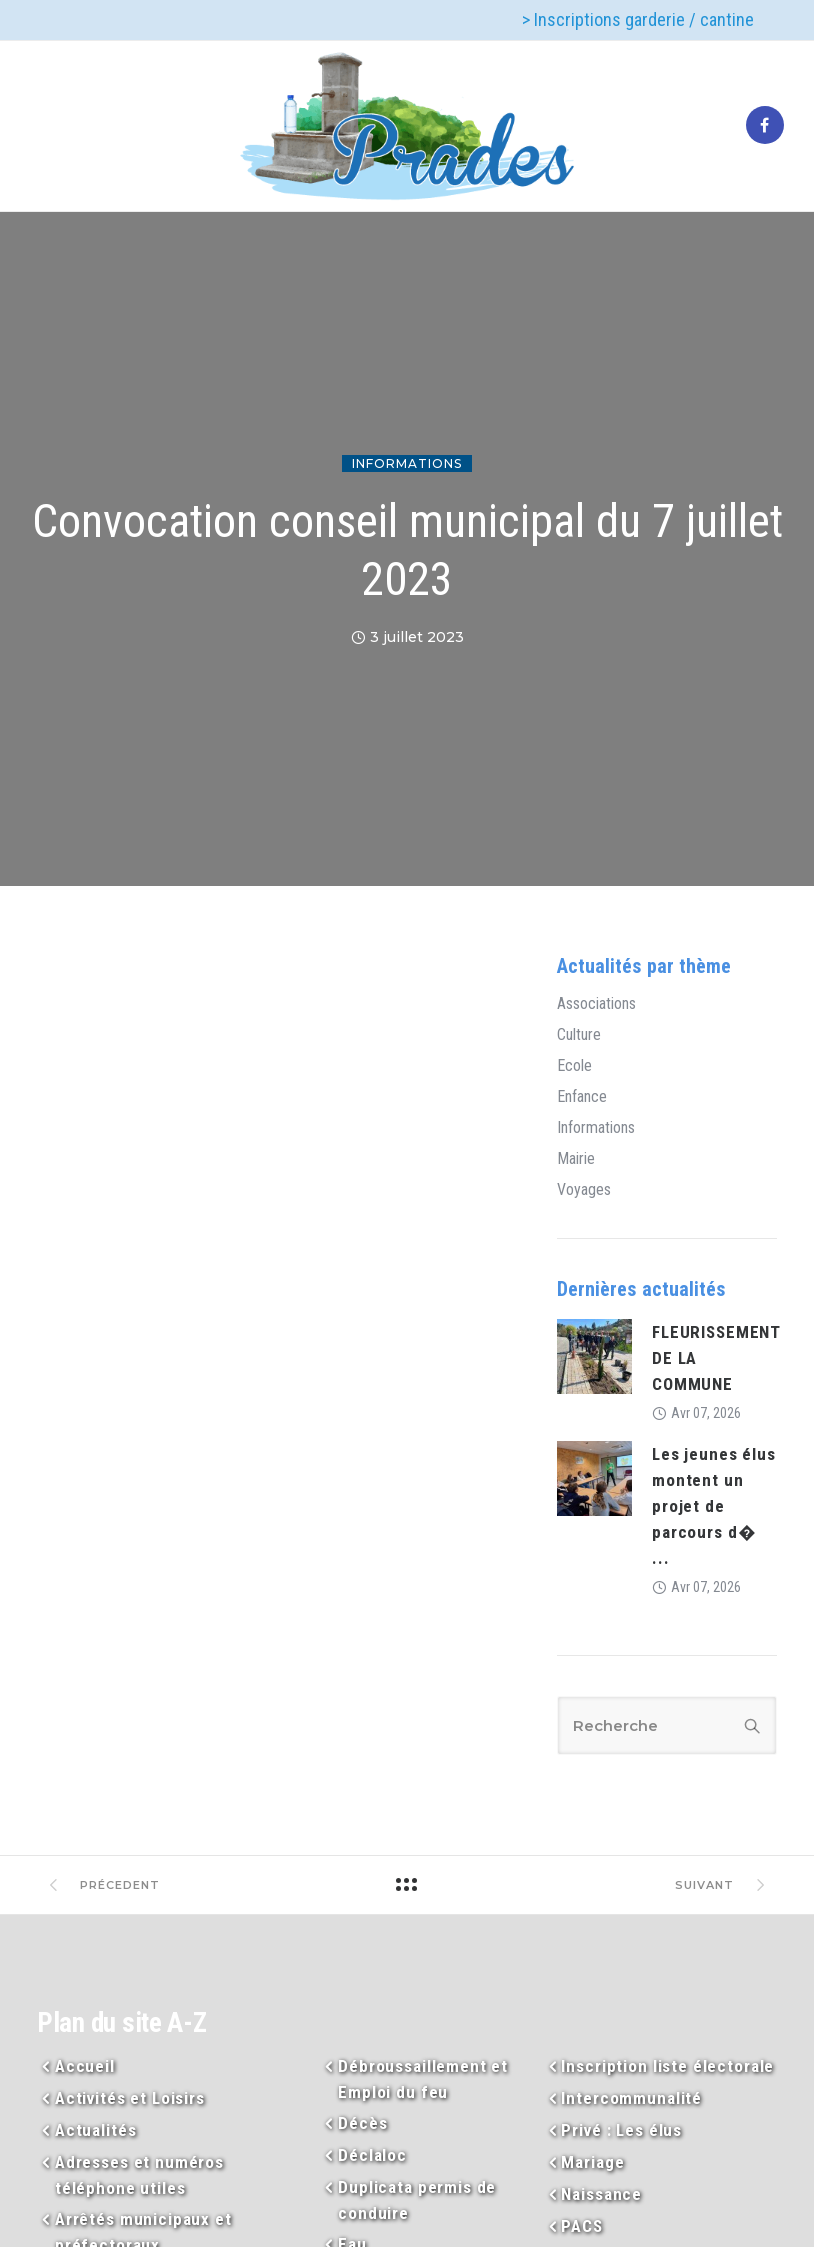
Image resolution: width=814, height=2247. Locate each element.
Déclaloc (372, 2155)
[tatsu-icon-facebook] (765, 126)
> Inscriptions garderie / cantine (638, 19)
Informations (407, 463)
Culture (579, 1035)
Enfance (582, 1097)
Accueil (85, 2066)
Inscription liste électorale (667, 2066)
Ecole (574, 1066)
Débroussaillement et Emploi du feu (423, 2079)
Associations (596, 1004)
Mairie (576, 1159)
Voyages (584, 1190)
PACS (581, 2226)
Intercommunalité (631, 2098)
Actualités (96, 2130)
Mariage (592, 2162)
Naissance (601, 2194)
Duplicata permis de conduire (417, 2200)
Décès (362, 2123)
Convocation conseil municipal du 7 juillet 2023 (407, 550)
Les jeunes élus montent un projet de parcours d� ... (714, 1506)
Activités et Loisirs (130, 2098)
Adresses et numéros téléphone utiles (139, 2175)
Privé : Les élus (621, 2130)
